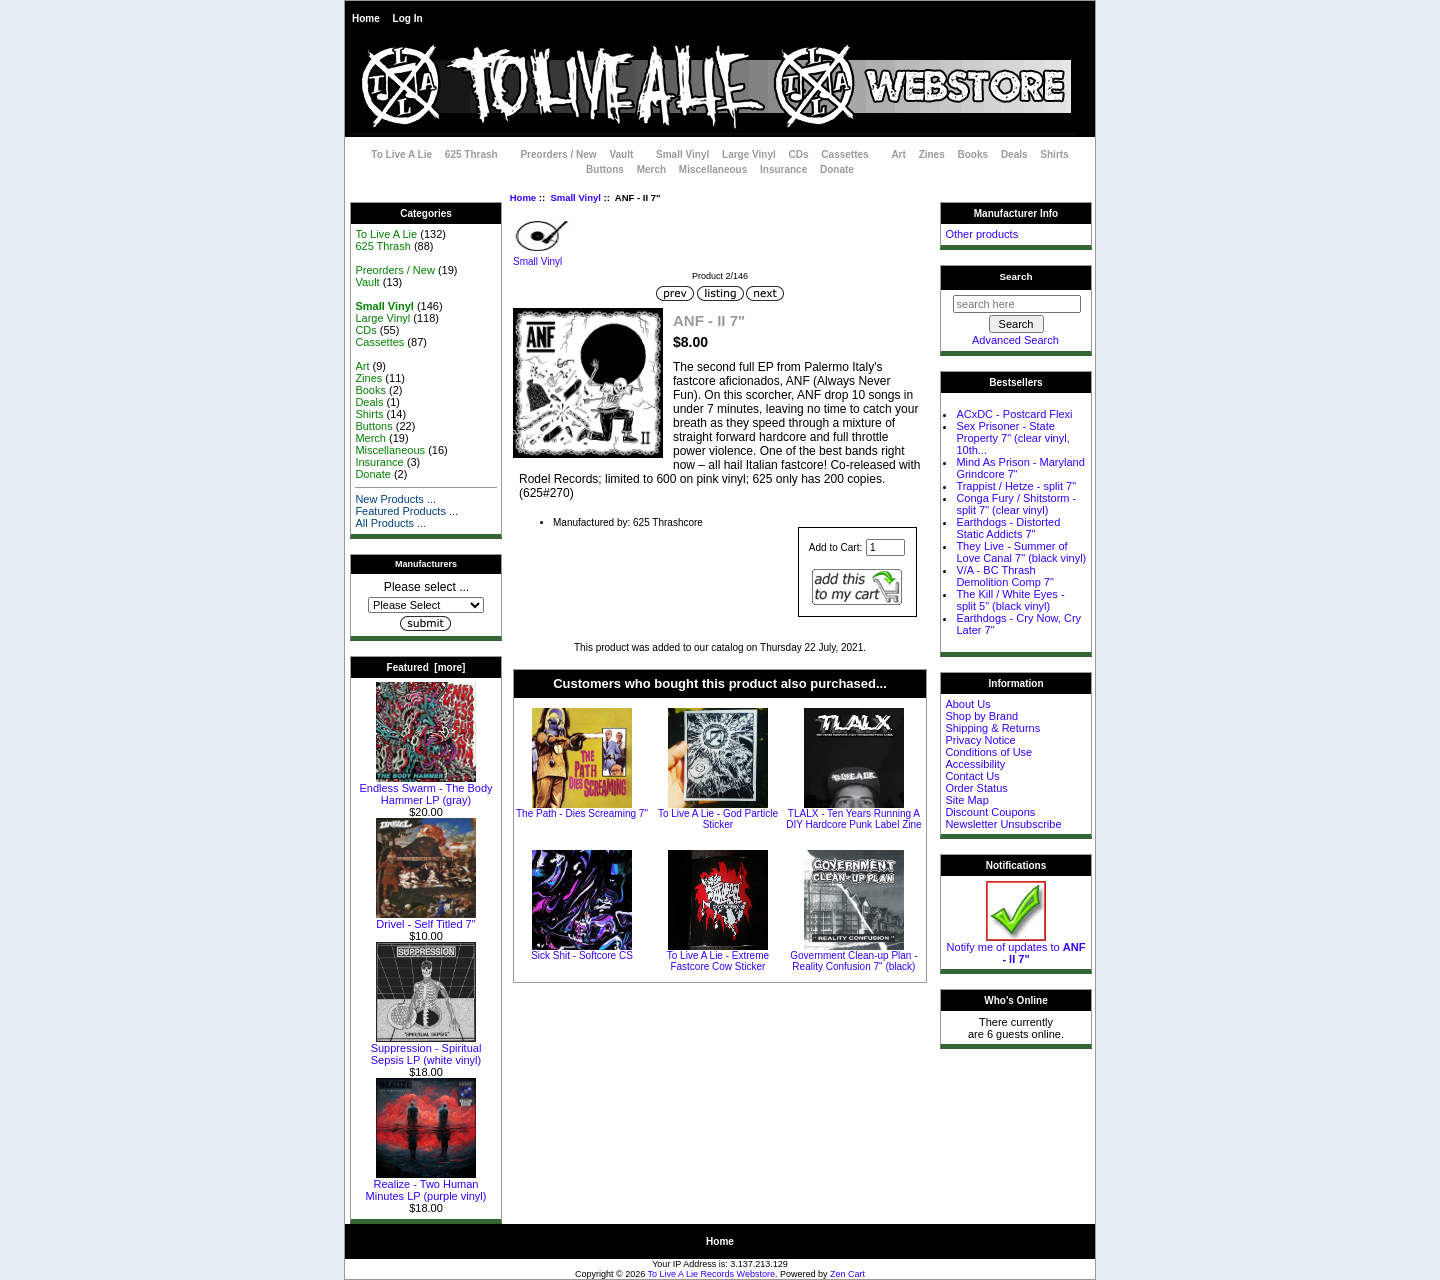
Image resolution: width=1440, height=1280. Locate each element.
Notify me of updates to (1016, 948)
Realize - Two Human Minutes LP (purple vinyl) (426, 1185)
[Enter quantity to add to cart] (885, 547)
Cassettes (844, 154)
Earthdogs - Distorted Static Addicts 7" (1008, 528)
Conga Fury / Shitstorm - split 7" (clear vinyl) (1016, 504)
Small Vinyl (575, 197)
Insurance (783, 169)
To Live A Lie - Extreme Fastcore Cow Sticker (718, 961)
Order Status (976, 788)
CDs (799, 154)
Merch (651, 169)
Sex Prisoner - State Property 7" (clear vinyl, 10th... (1012, 438)
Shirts (1054, 154)
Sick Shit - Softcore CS (582, 955)
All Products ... (390, 523)
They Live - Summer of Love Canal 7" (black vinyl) (1021, 552)
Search (1016, 276)
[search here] (1017, 304)
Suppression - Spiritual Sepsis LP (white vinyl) (426, 1049)
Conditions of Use (988, 752)
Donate (837, 169)
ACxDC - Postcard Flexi (1014, 414)
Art (898, 154)
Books (973, 154)
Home (366, 18)
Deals (1014, 154)
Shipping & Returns (992, 728)
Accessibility (975, 764)
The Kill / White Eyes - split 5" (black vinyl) (1010, 600)
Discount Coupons (990, 812)
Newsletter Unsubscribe (1003, 824)
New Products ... (395, 499)
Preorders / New (558, 154)
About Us (967, 704)
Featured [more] (426, 667)
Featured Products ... (406, 511)
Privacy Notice (980, 740)
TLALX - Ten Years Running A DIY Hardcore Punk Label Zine (853, 819)
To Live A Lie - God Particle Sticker (718, 819)
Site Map (966, 800)
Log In (408, 18)
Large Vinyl (749, 154)
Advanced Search (1015, 340)
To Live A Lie (401, 154)
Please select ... (426, 587)
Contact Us (972, 776)
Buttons (605, 169)
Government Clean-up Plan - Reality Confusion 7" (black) (853, 961)
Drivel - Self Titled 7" (426, 919)
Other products (981, 234)
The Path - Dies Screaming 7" (582, 813)
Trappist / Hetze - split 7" (1016, 486)
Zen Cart (847, 1274)
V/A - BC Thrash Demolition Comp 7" (1004, 576)
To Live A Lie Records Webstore (711, 1274)
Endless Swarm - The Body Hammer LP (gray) (425, 789)
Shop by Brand (981, 716)
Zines (932, 154)
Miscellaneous (713, 169)
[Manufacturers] (426, 605)
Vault (621, 154)
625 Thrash (471, 154)
